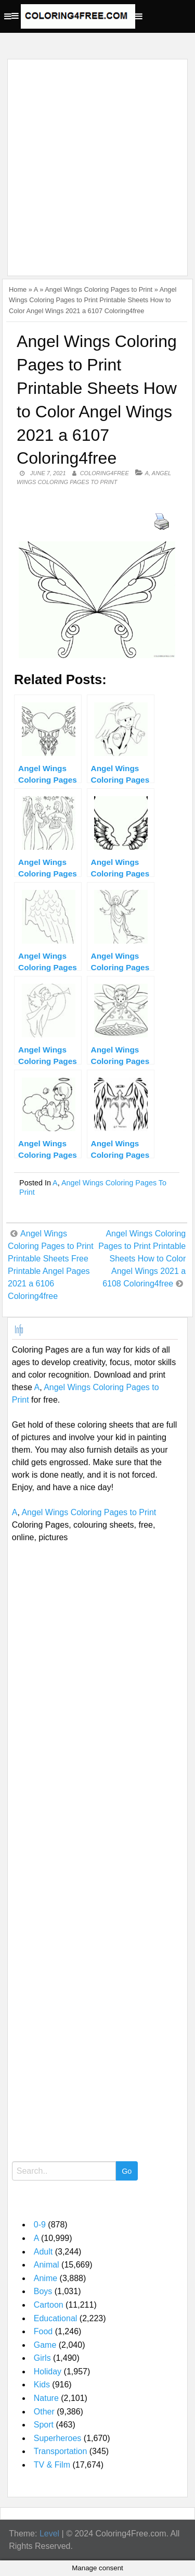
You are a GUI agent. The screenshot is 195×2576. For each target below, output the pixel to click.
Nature (46, 2398)
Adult (43, 2251)
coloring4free (104, 473)
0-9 (40, 2224)
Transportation (60, 2451)
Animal (46, 2264)
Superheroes (58, 2438)
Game (45, 2344)
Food (43, 2331)
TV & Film (52, 2464)
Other (44, 2411)
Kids (42, 2384)
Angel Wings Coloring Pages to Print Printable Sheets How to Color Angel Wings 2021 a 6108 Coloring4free (142, 1258)
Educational (55, 2318)
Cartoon (48, 2304)
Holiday (47, 2371)
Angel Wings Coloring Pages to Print (98, 289)
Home (18, 289)
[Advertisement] (97, 161)
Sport (44, 2424)
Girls (42, 2358)
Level (49, 2533)
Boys (43, 2291)
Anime (45, 2278)
